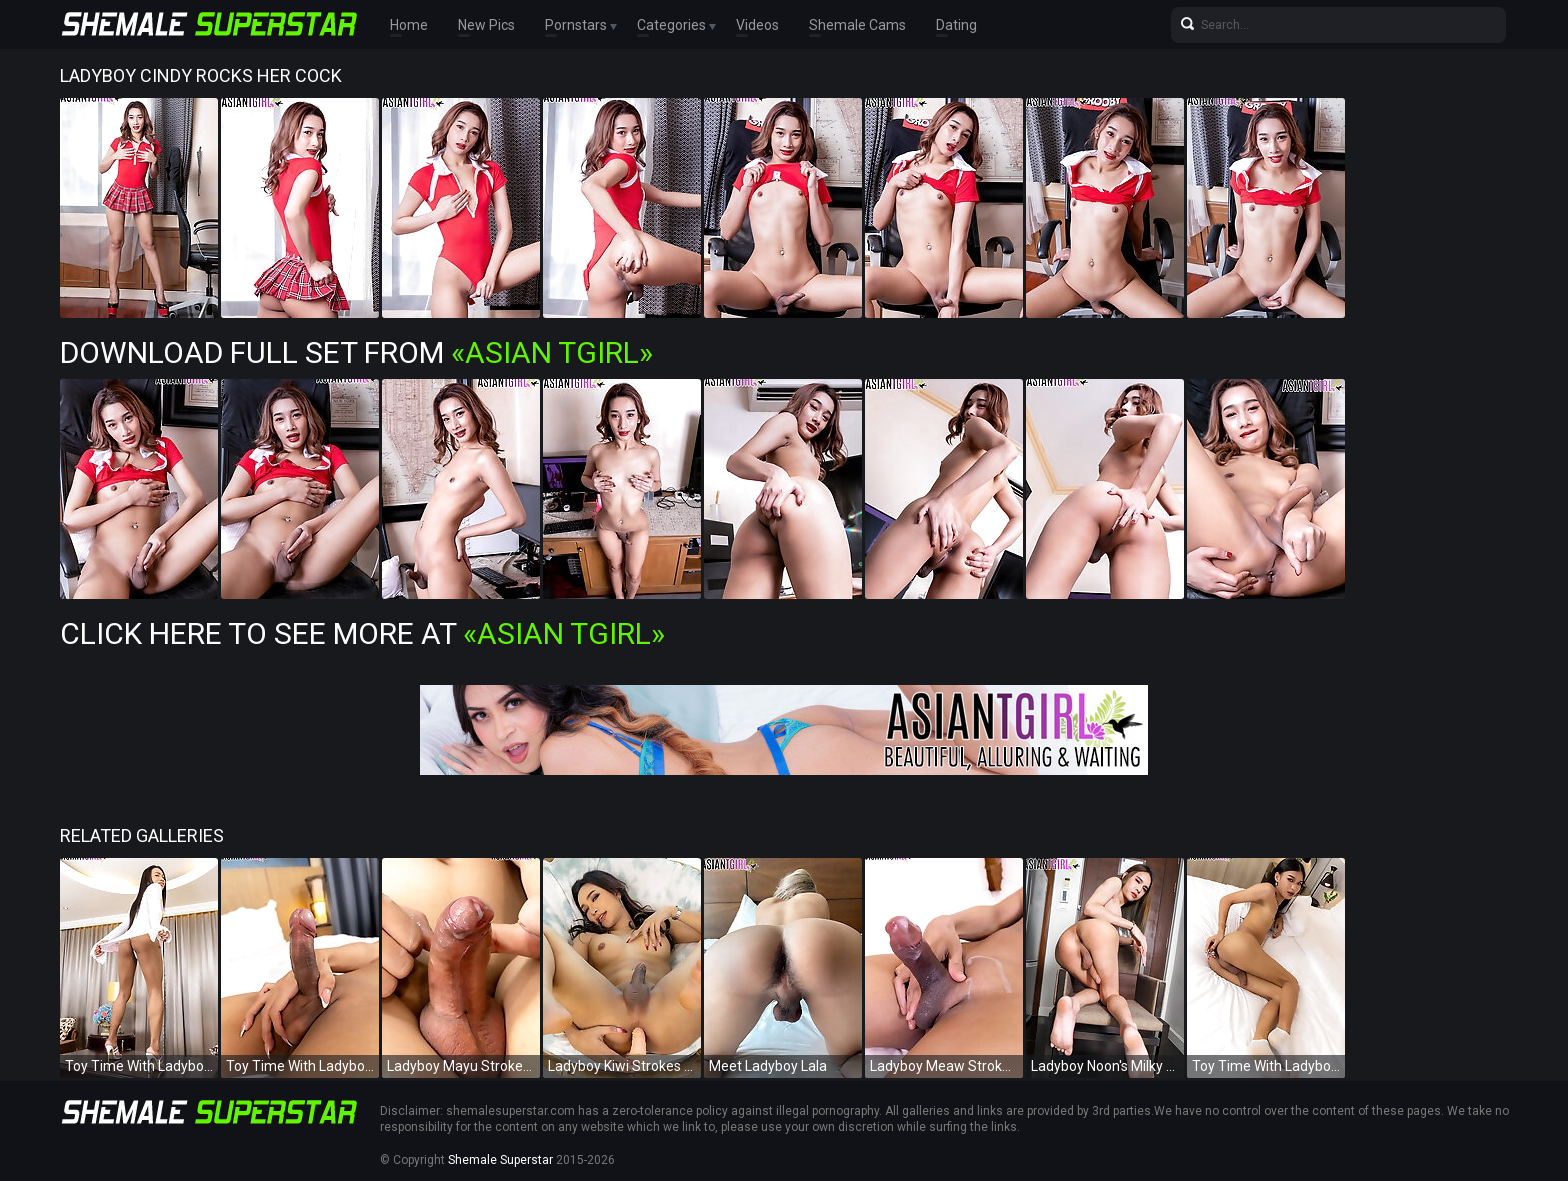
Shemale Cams (857, 25)
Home (409, 25)
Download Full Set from (356, 352)
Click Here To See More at (362, 633)
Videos (757, 25)
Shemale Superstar (500, 1160)
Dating (956, 25)
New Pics (486, 25)
